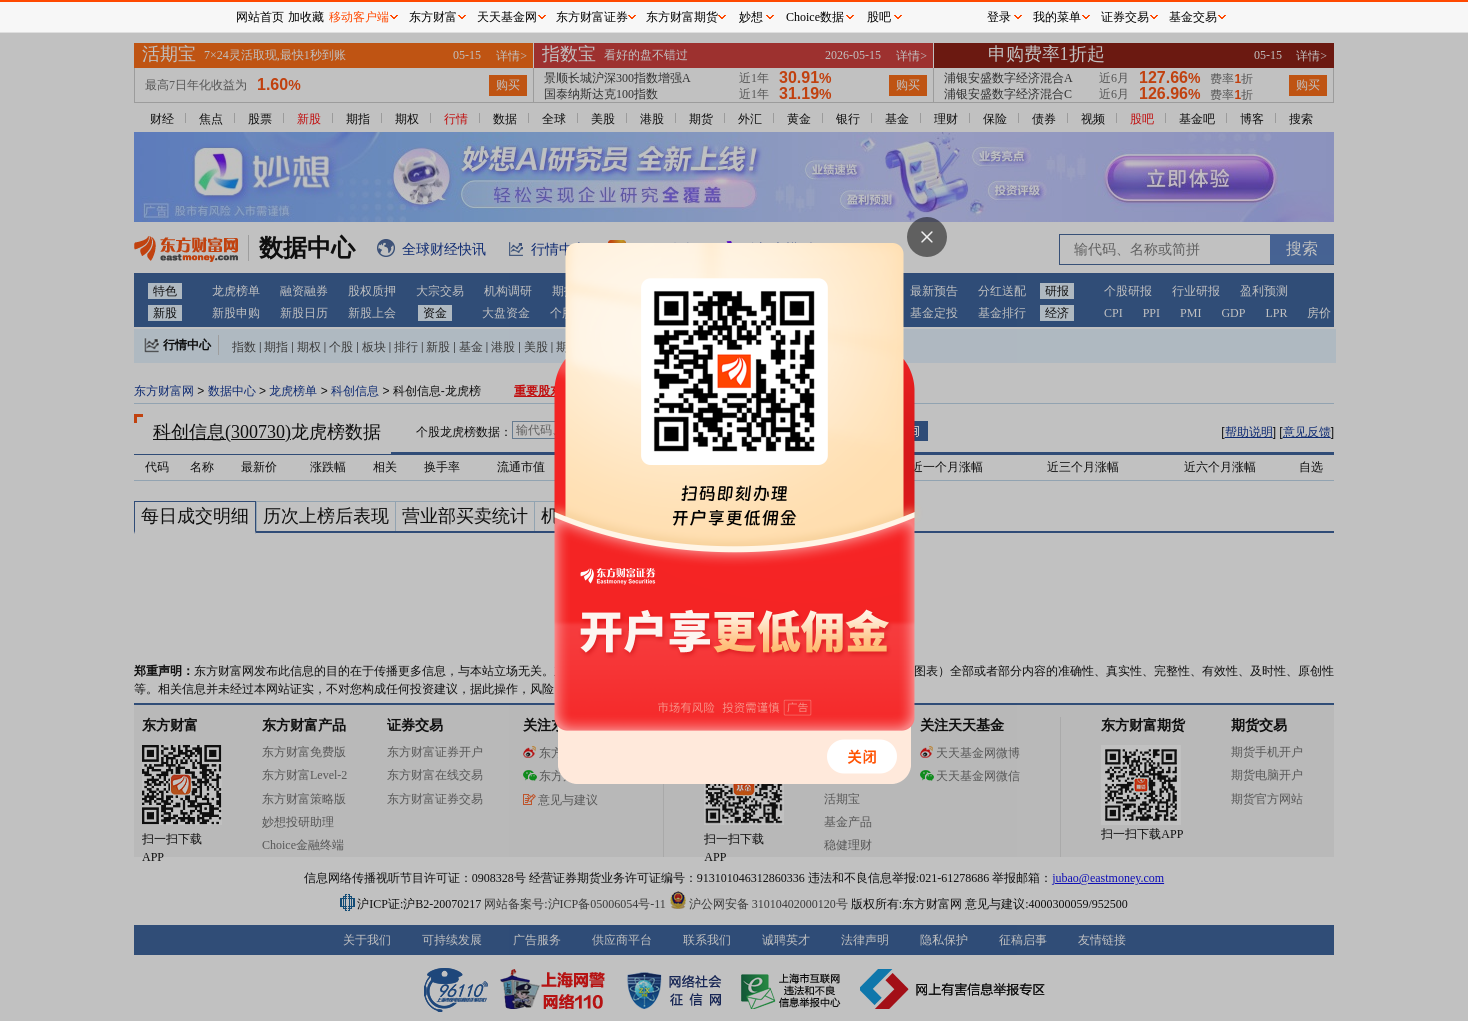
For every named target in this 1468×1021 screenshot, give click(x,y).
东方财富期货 (682, 17)
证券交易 (1125, 17)
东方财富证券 (592, 17)
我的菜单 (1057, 17)
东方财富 (433, 17)
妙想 (751, 17)
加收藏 (306, 17)
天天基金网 (507, 17)
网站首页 (260, 17)
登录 (999, 17)
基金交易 (1193, 17)
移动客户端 (359, 17)
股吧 (879, 17)
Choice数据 (815, 17)
